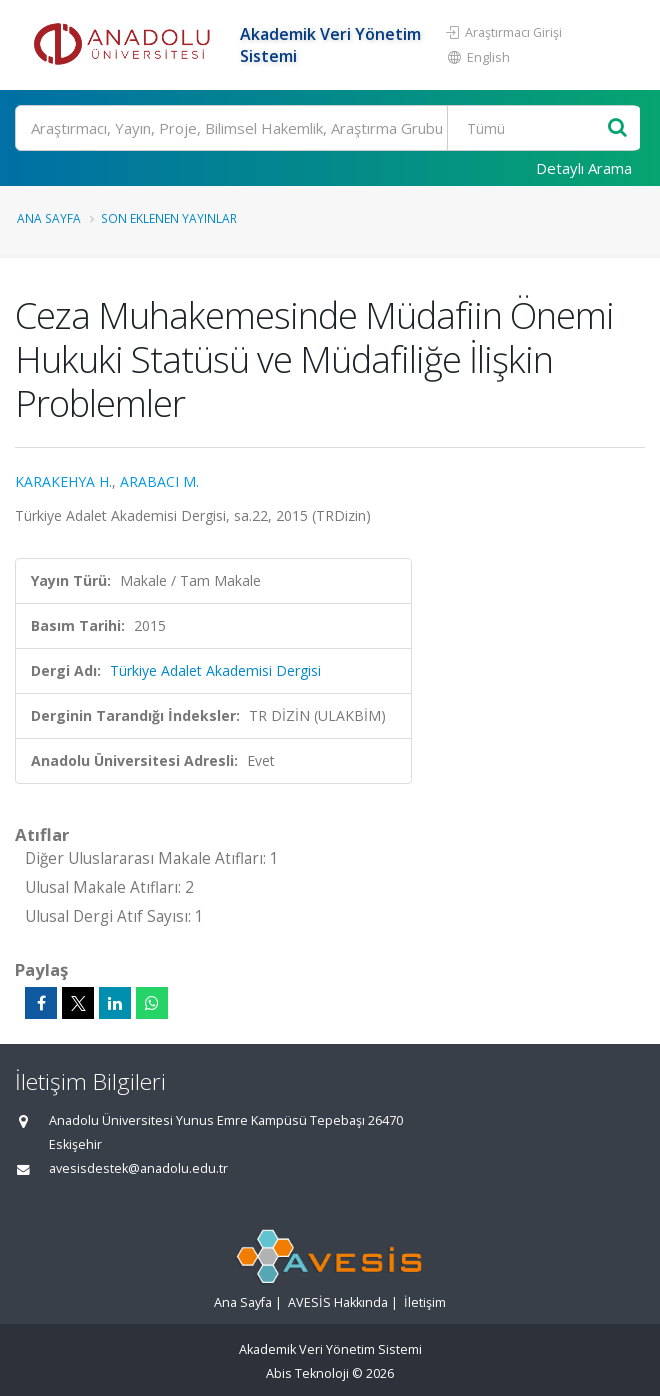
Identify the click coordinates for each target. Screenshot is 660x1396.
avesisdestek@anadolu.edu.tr (138, 1168)
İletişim (425, 1302)
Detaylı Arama (584, 168)
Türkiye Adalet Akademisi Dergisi (215, 670)
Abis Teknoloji (307, 1373)
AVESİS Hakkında (338, 1302)
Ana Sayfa (49, 218)
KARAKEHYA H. (63, 481)
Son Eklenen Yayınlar (169, 218)
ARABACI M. (159, 481)
